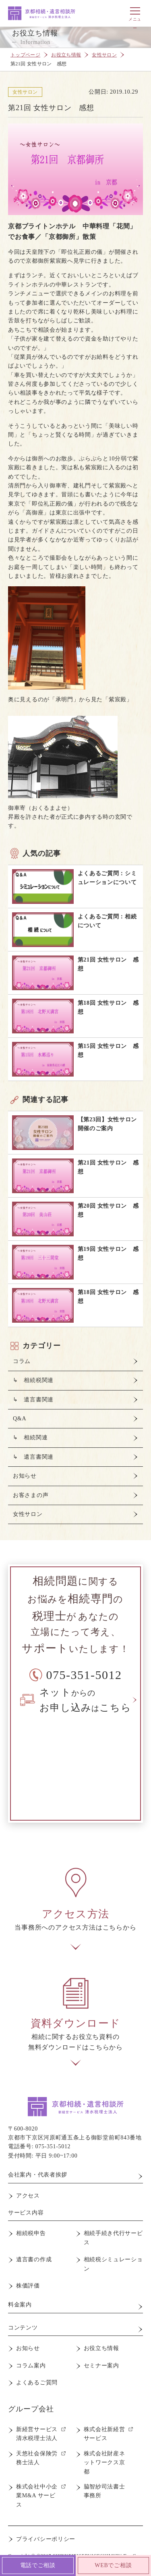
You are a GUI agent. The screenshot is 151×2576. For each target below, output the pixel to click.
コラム (22, 1361)
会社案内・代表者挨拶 (37, 2175)
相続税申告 (31, 2233)
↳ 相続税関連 (33, 1380)
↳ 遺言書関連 (33, 1400)
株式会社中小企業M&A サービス (37, 2496)
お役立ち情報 (66, 55)
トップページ (25, 55)
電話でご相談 (38, 2565)
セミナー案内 (101, 2366)
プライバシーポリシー (45, 2539)
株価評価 (28, 2286)
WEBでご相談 (113, 2565)
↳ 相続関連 (30, 1437)
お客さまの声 (30, 1495)
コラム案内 (31, 2366)
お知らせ (25, 1476)
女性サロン (104, 55)
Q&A (19, 1419)
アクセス (28, 2196)
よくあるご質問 (37, 2382)
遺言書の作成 (34, 2259)
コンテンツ (23, 2328)
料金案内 (20, 2305)
